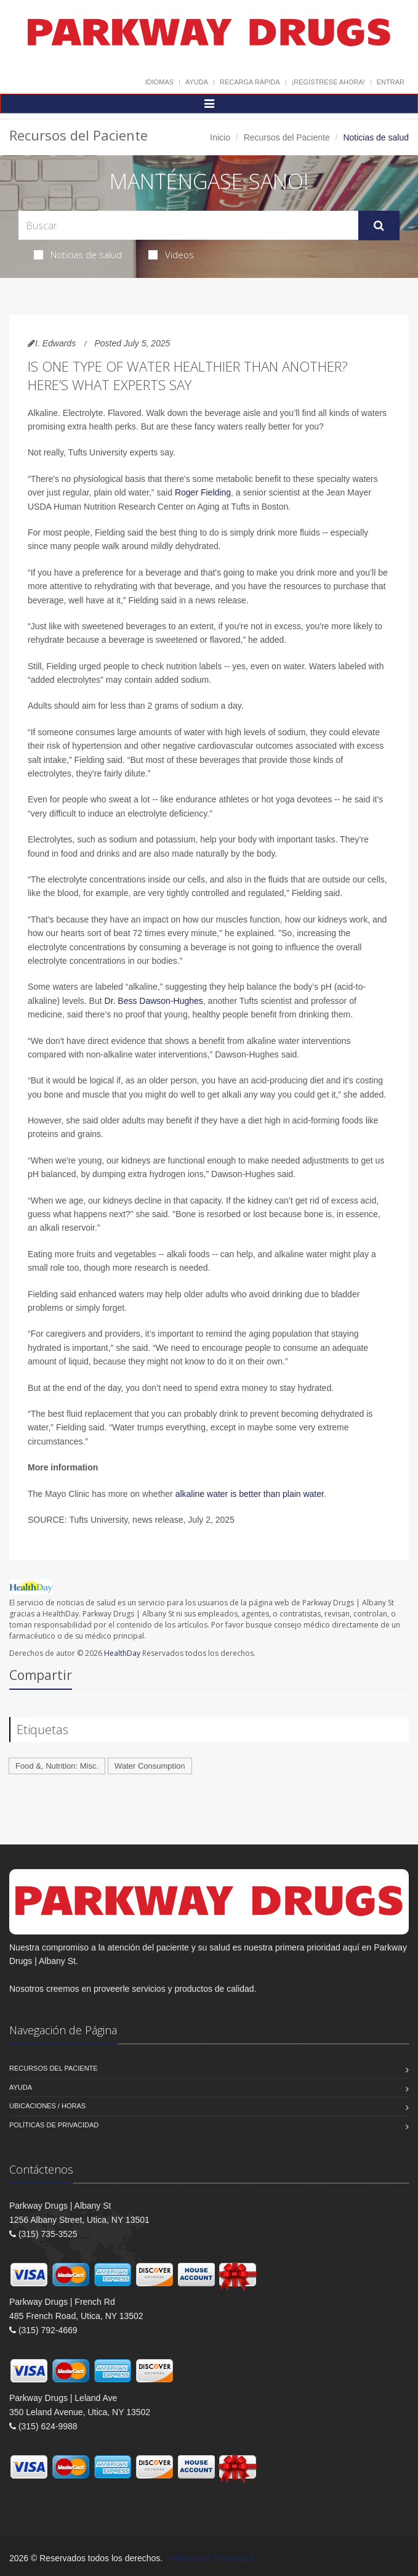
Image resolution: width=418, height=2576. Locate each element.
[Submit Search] (379, 225)
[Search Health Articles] (188, 225)
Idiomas (159, 82)
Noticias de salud (78, 254)
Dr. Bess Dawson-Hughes (154, 1001)
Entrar (390, 82)
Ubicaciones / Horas (47, 2105)
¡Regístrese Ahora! (328, 82)
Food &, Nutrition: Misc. (56, 1766)
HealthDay (122, 1653)
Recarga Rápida (250, 82)
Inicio (220, 137)
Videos (171, 254)
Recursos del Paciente (287, 137)
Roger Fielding (203, 492)
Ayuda (196, 82)
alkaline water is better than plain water (249, 1494)
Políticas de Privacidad (53, 2125)
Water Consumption (150, 1766)
